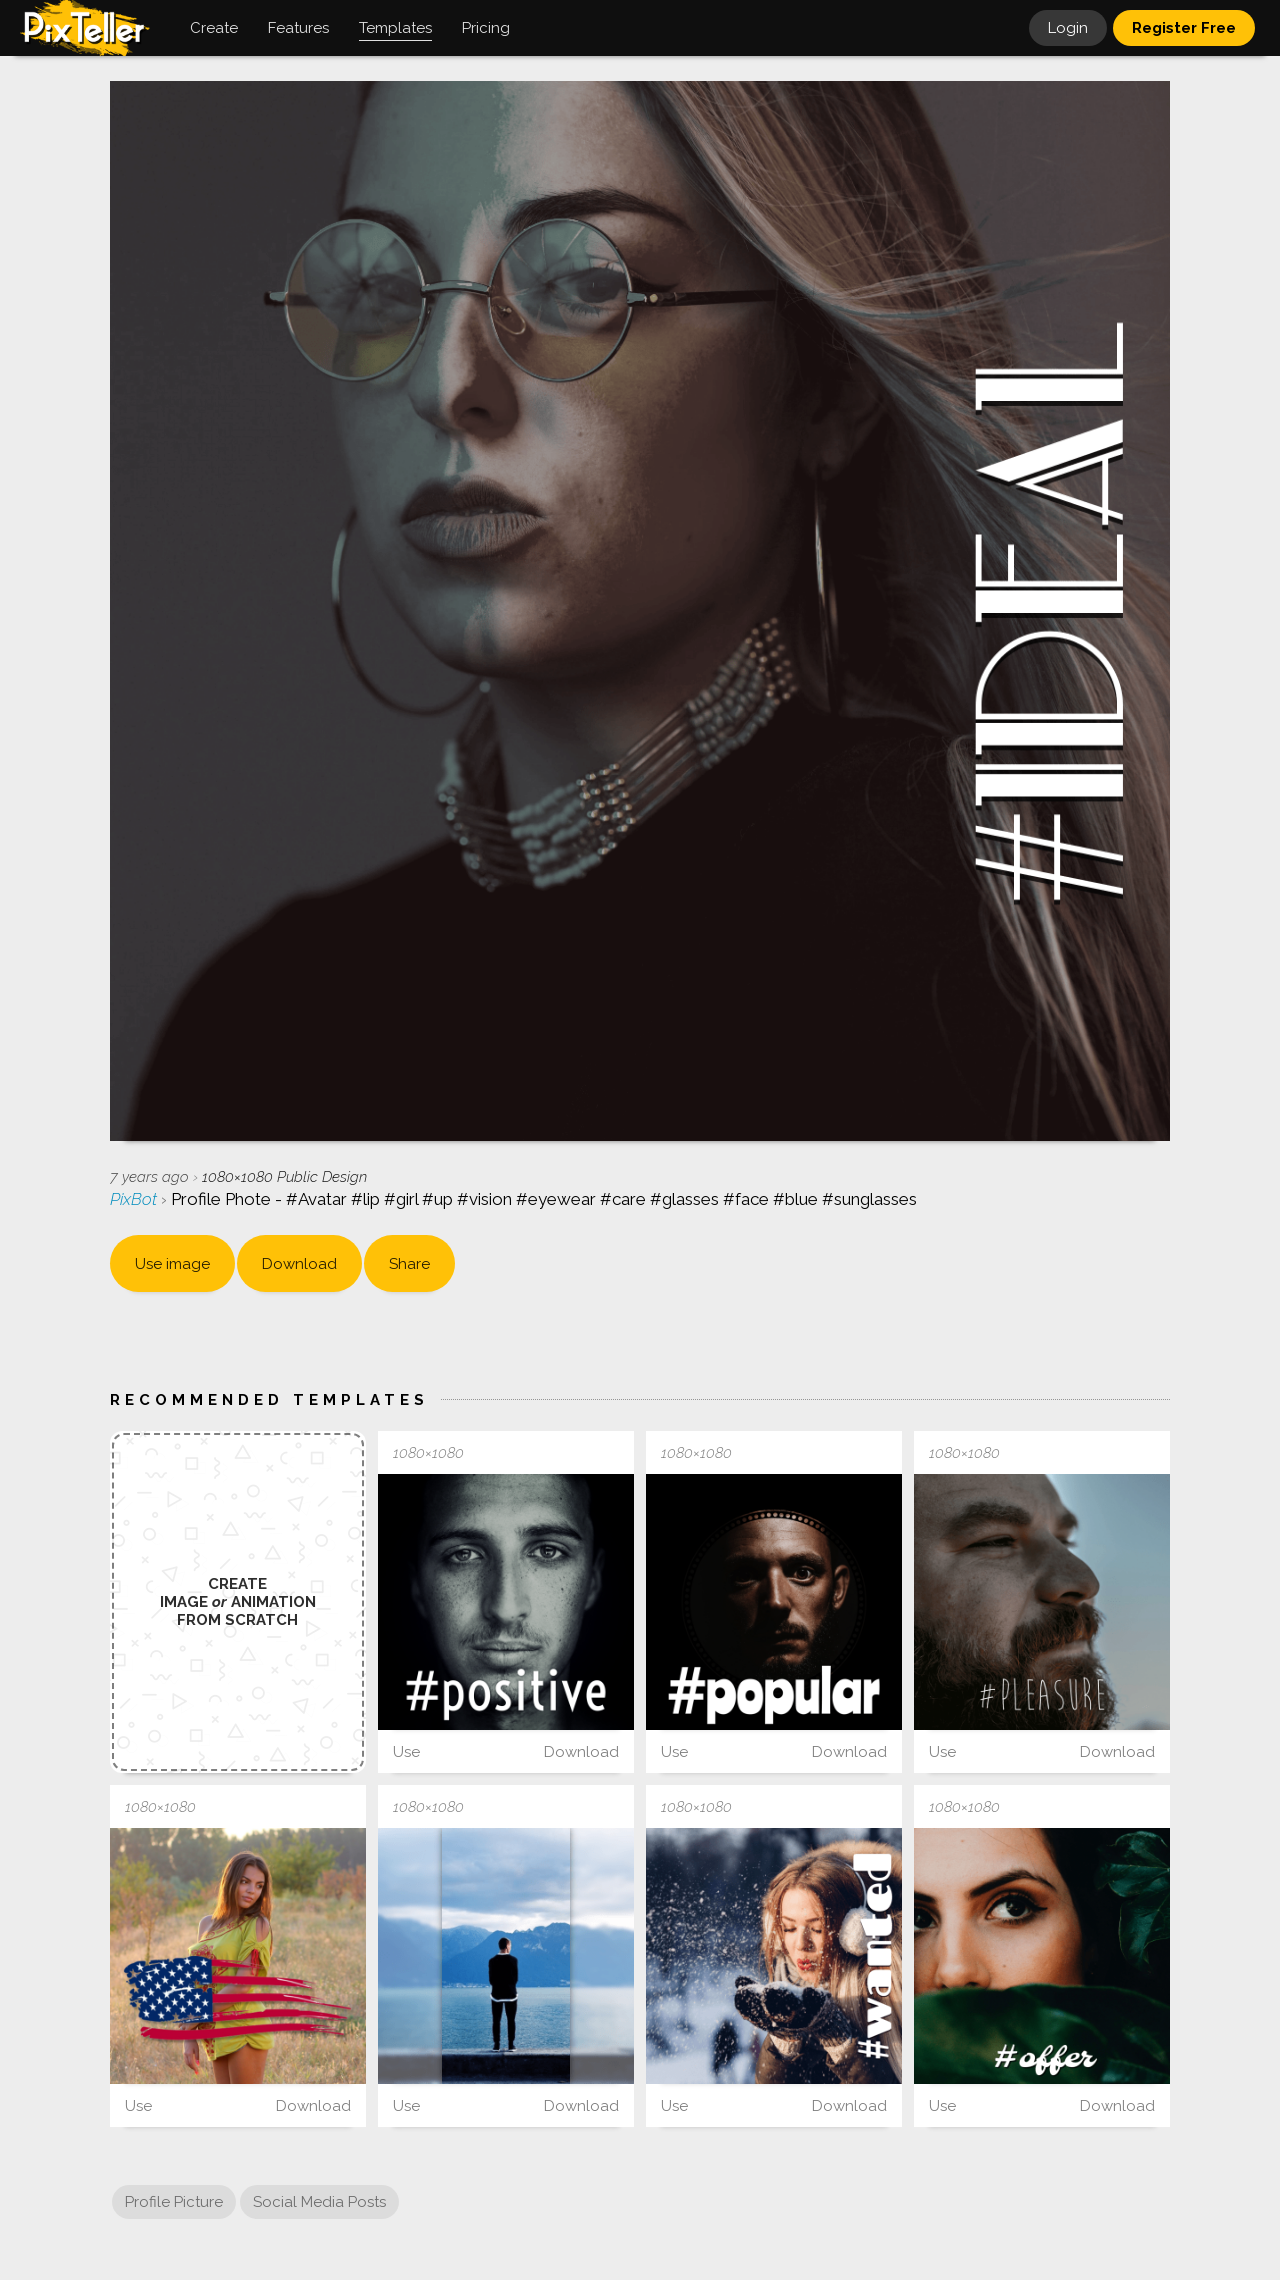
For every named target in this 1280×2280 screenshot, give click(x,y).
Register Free (1184, 28)
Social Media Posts (319, 2202)
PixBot (135, 1199)
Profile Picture (174, 2202)
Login (1068, 28)
